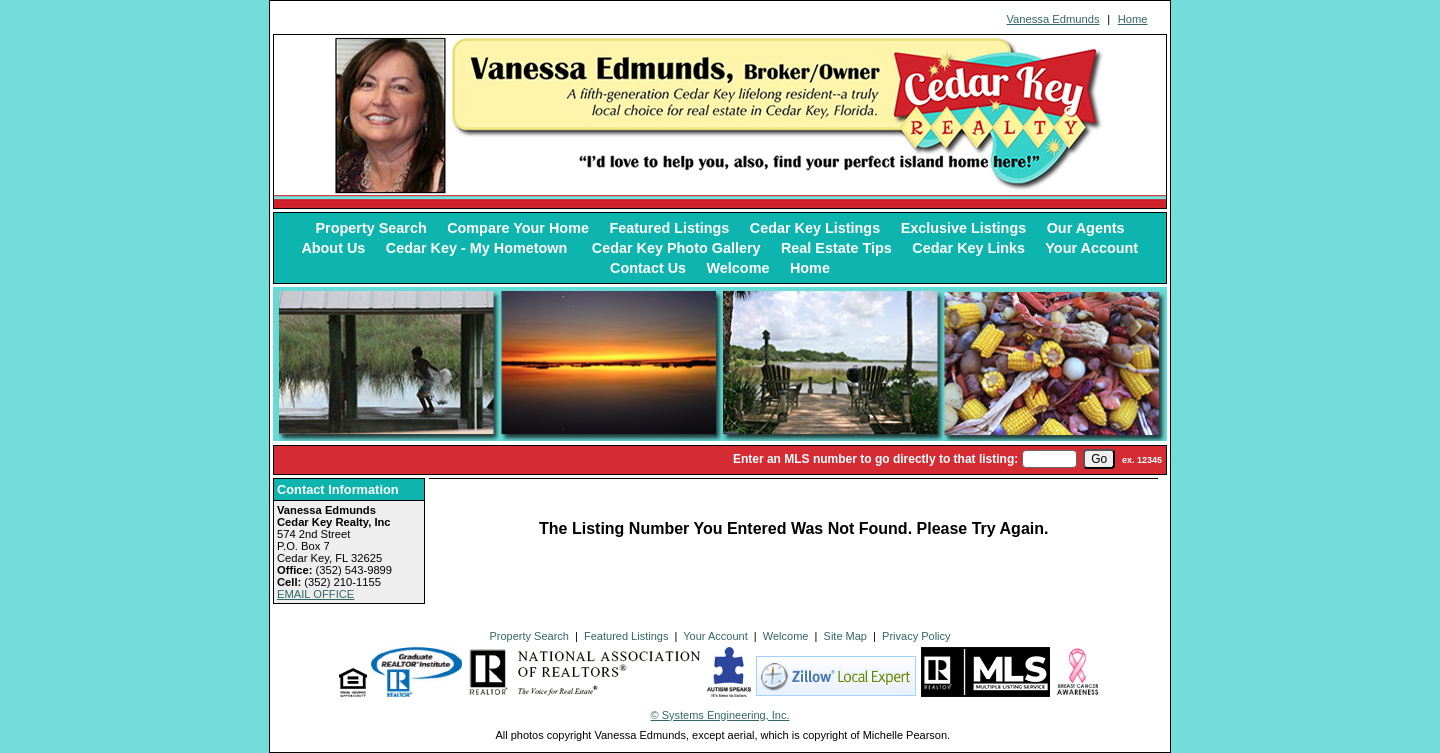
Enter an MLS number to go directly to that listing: (875, 459)
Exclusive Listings (964, 228)
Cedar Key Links (968, 248)
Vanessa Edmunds (1052, 19)
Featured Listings (669, 228)
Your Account (1091, 248)
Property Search (371, 228)
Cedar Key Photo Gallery (676, 248)
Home (1133, 19)
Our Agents (1086, 228)
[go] (1099, 459)
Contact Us (648, 268)
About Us (333, 248)
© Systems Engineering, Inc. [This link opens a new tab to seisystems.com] (720, 715)
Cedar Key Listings (815, 228)
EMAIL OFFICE (315, 594)
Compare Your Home (518, 228)
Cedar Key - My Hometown (479, 248)
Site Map (845, 636)
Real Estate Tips (836, 248)
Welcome (738, 268)
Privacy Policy (916, 636)
